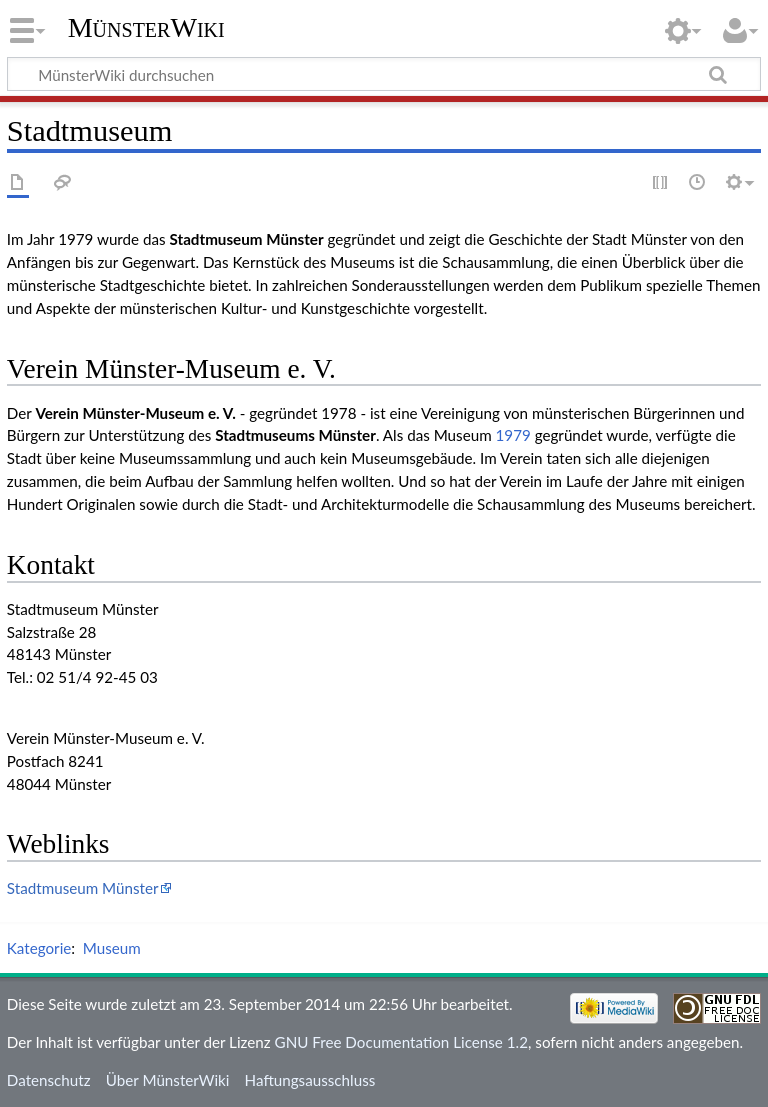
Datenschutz (49, 1080)
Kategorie (39, 948)
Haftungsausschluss (310, 1080)
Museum (112, 948)
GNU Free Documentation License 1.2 (401, 1042)
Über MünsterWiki (168, 1080)
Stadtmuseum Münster (83, 888)
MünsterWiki (146, 27)
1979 (513, 435)
